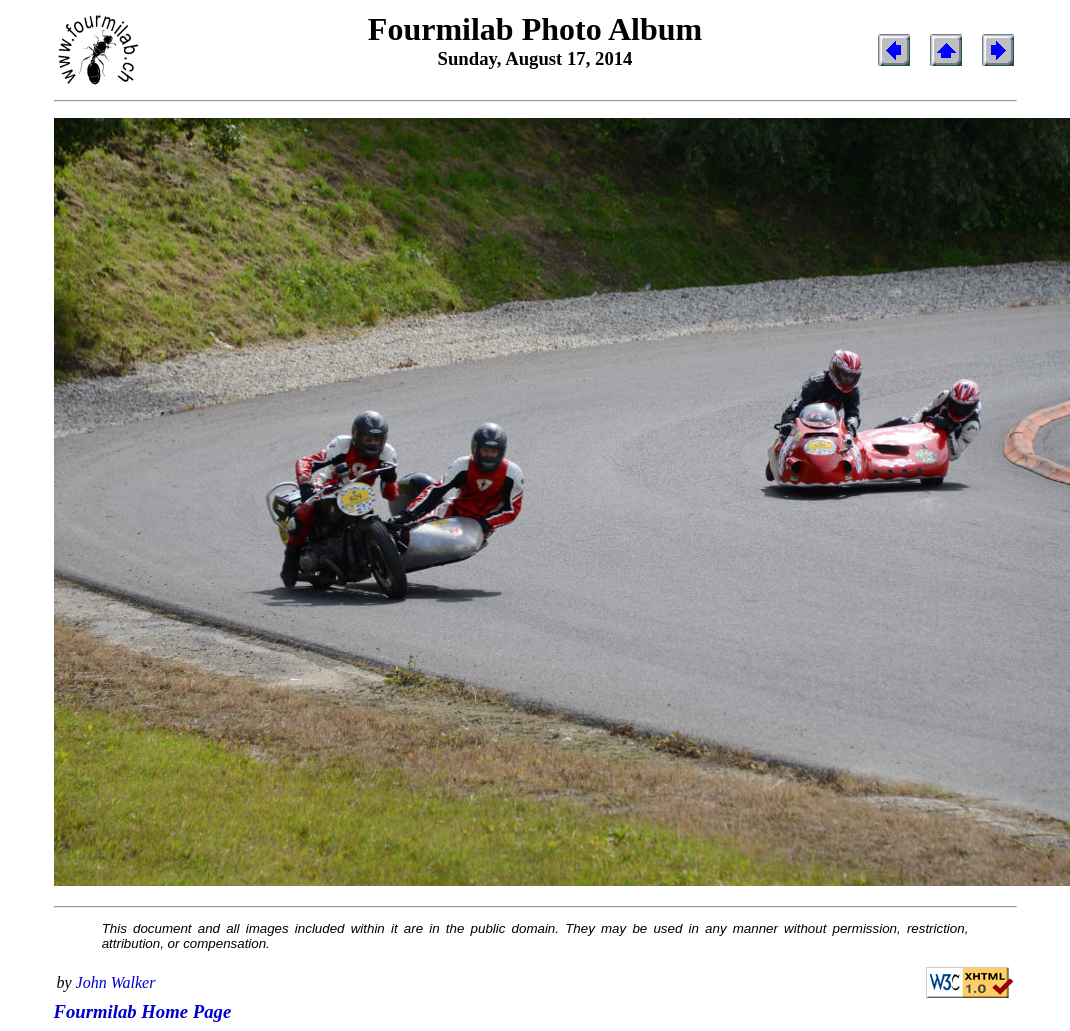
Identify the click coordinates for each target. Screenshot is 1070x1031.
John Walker (116, 982)
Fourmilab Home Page (143, 1011)
